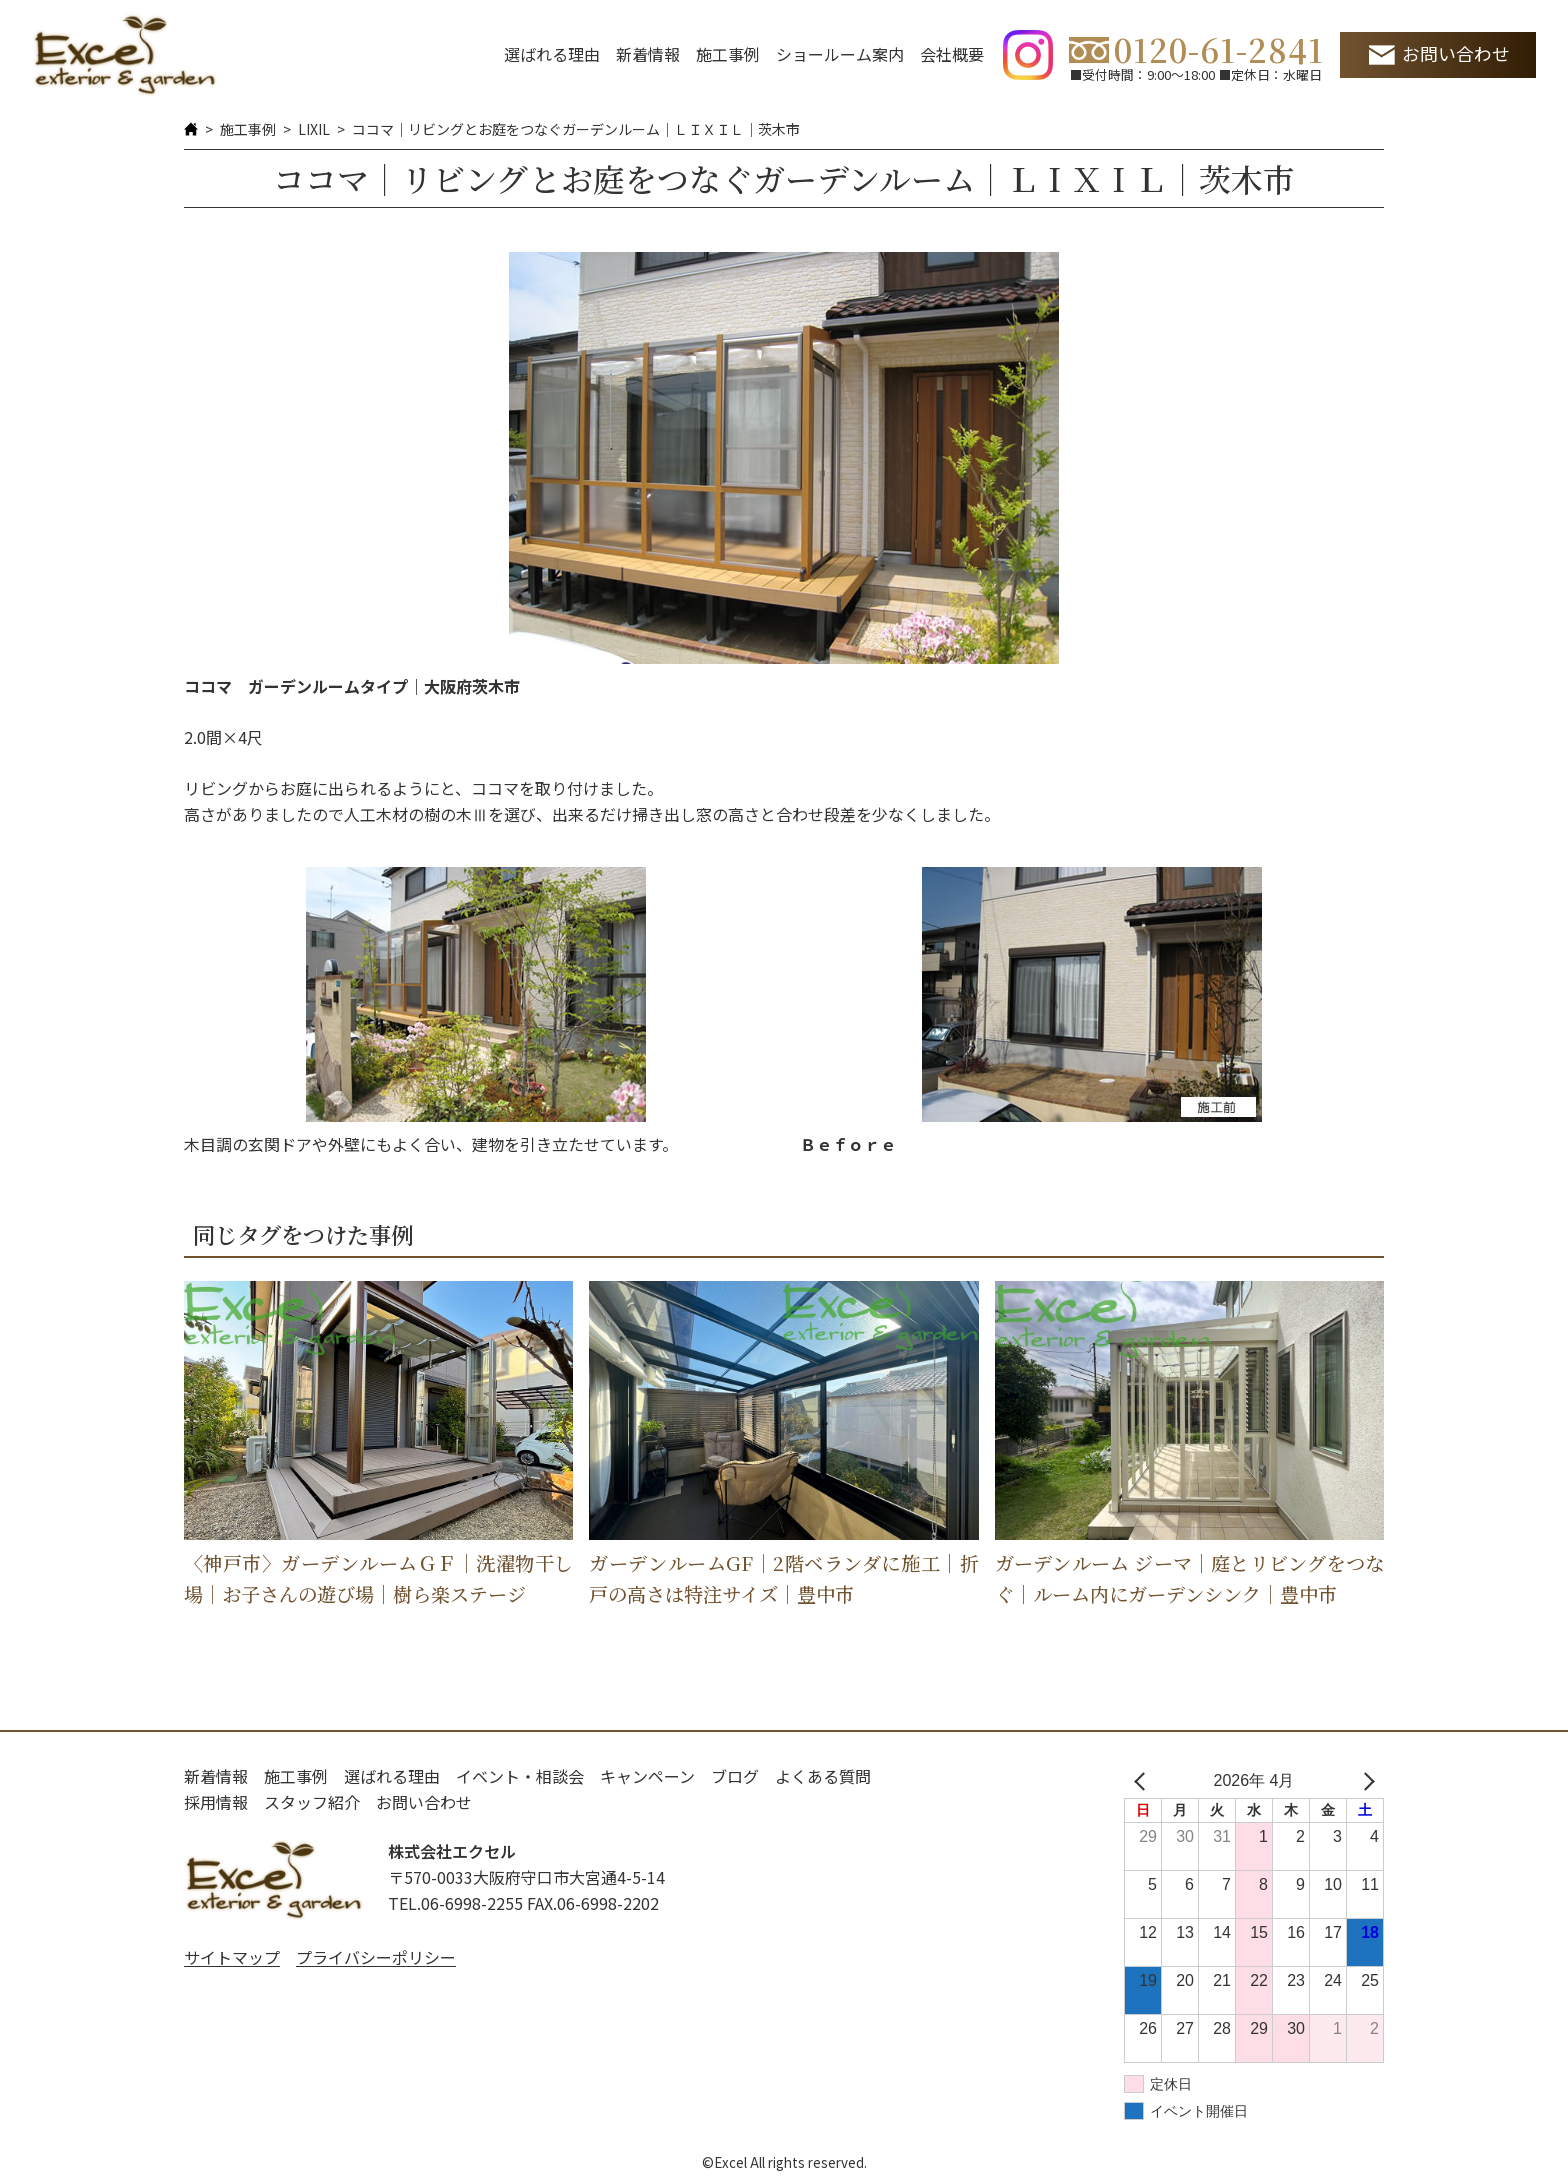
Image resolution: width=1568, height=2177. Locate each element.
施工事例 (728, 54)
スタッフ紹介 (312, 1802)
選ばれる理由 (552, 54)
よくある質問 (823, 1776)
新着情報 (648, 54)
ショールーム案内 (840, 54)
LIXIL (314, 129)
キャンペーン (647, 1776)
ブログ (735, 1776)
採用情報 (216, 1802)
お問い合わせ (1456, 53)
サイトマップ (232, 1957)
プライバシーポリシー (376, 1957)
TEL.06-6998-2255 (455, 1903)
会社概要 (952, 54)
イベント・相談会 (520, 1776)
